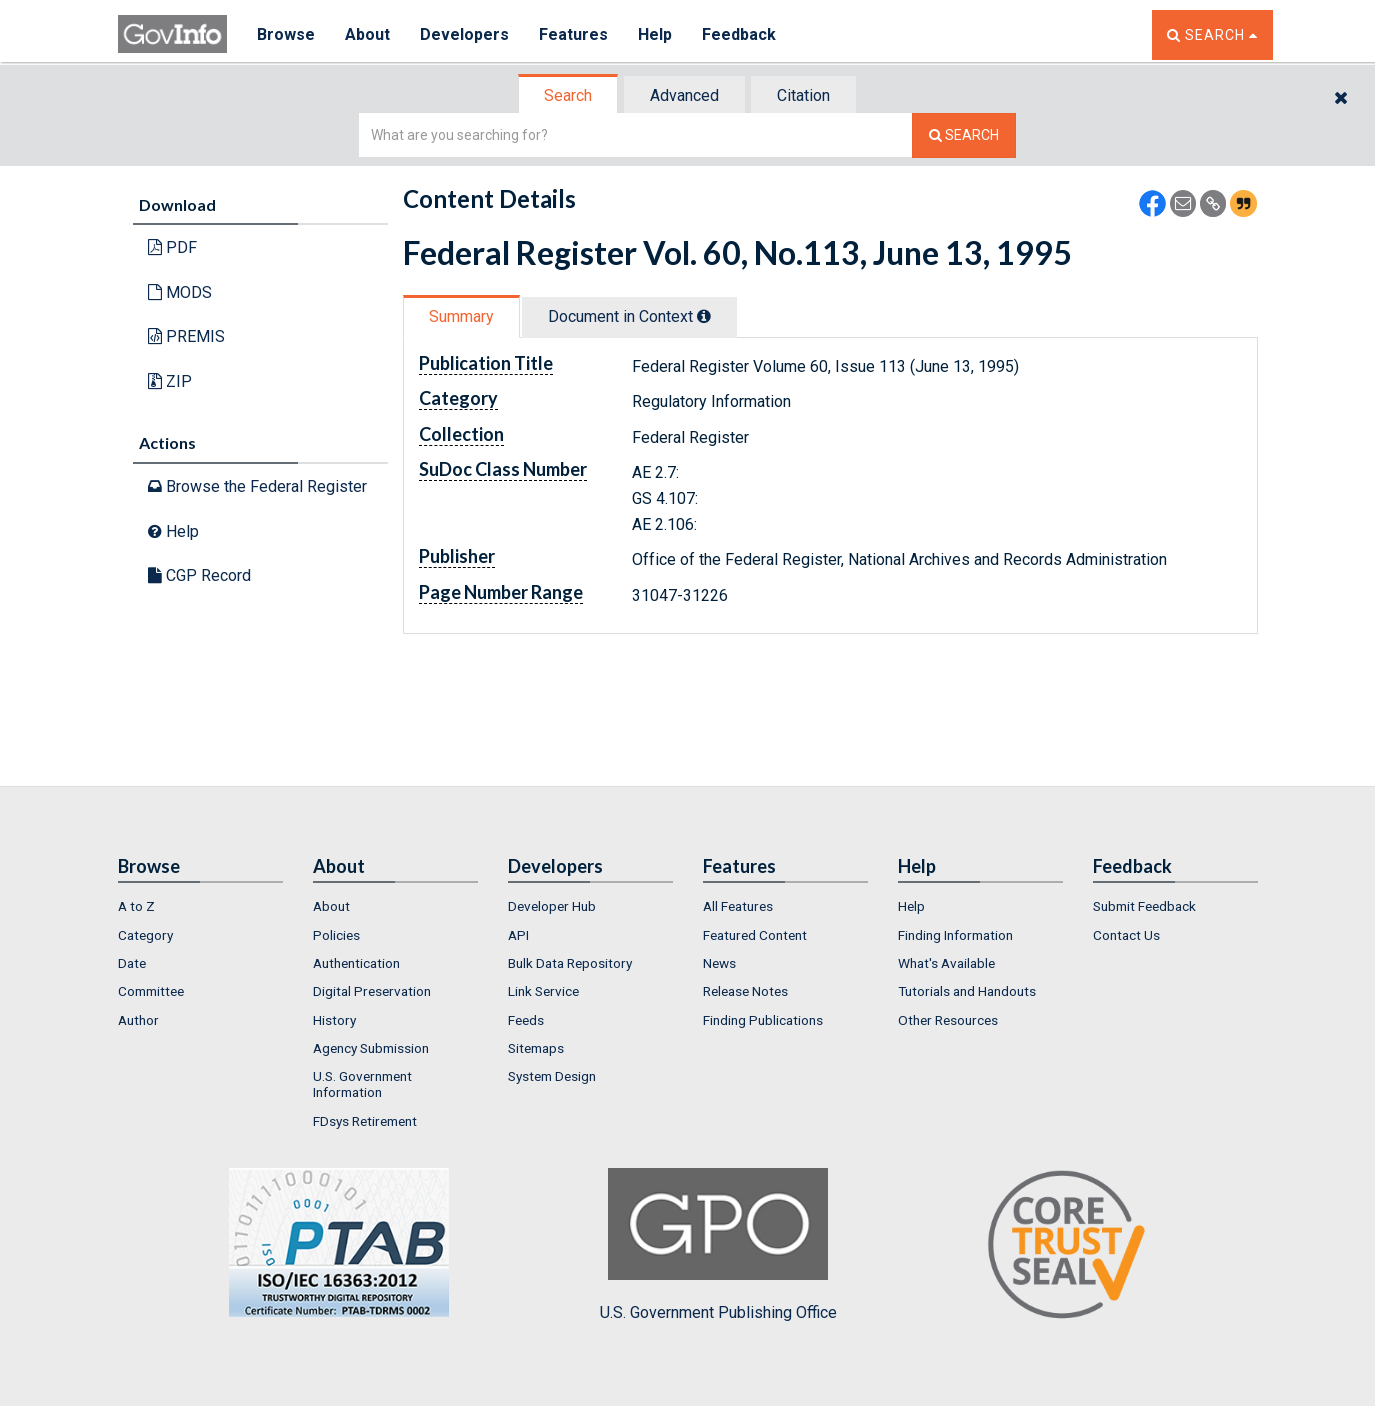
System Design (552, 1076)
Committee (151, 991)
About (367, 34)
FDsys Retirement (365, 1121)
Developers (464, 34)
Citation (803, 95)
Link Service (543, 991)
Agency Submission (371, 1048)
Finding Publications (763, 1020)
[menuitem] (200, 906)
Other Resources (948, 1020)
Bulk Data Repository (570, 963)
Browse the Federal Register (257, 486)
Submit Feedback (1144, 906)
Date (132, 963)
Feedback (739, 34)
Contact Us (1126, 935)
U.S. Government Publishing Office (718, 1245)
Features (573, 34)
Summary (461, 316)
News (719, 963)
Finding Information (955, 935)
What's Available (946, 963)
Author (138, 1020)
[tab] (569, 95)
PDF (172, 247)
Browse (286, 34)
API (518, 935)
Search (568, 95)
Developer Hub (552, 906)
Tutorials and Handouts (967, 991)
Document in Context (629, 316)
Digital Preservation (372, 991)
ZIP (170, 381)
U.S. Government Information (362, 1084)
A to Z (136, 906)
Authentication (356, 963)
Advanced (684, 95)
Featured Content (755, 935)
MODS (180, 292)
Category (145, 935)
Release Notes (745, 991)
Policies (336, 935)
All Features (738, 906)
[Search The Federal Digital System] (964, 135)
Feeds (526, 1020)
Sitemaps (536, 1048)
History (334, 1020)
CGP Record (199, 575)
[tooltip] (704, 316)
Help (655, 34)
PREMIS (186, 336)
